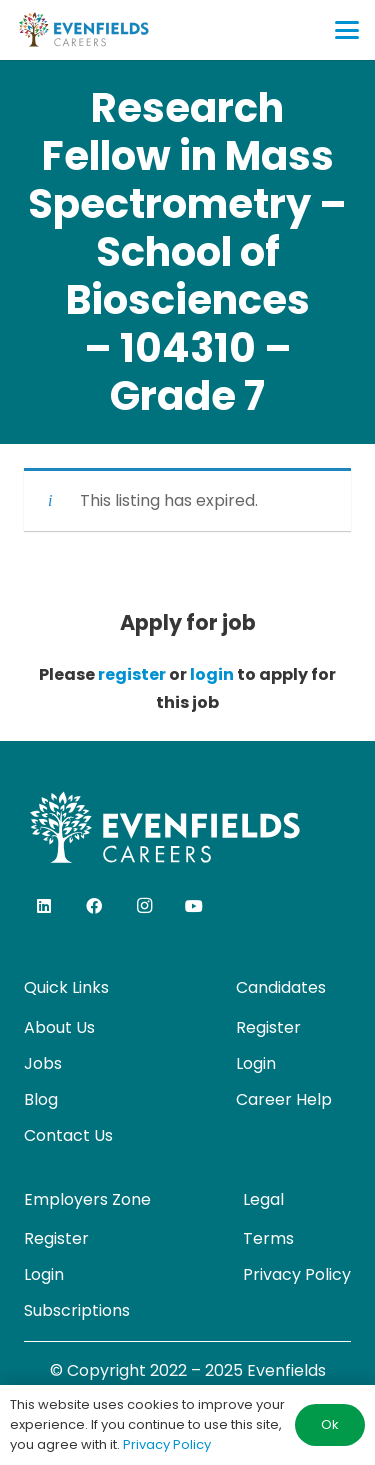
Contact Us (68, 1135)
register (132, 674)
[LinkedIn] (44, 906)
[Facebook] (94, 906)
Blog (41, 1099)
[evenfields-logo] (83, 30)
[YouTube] (194, 906)
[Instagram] (144, 906)
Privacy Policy (297, 1274)
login (212, 674)
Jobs (43, 1063)
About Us (59, 1027)
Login (256, 1063)
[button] (347, 30)
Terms (268, 1238)
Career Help (284, 1099)
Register (268, 1027)
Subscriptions (77, 1310)
